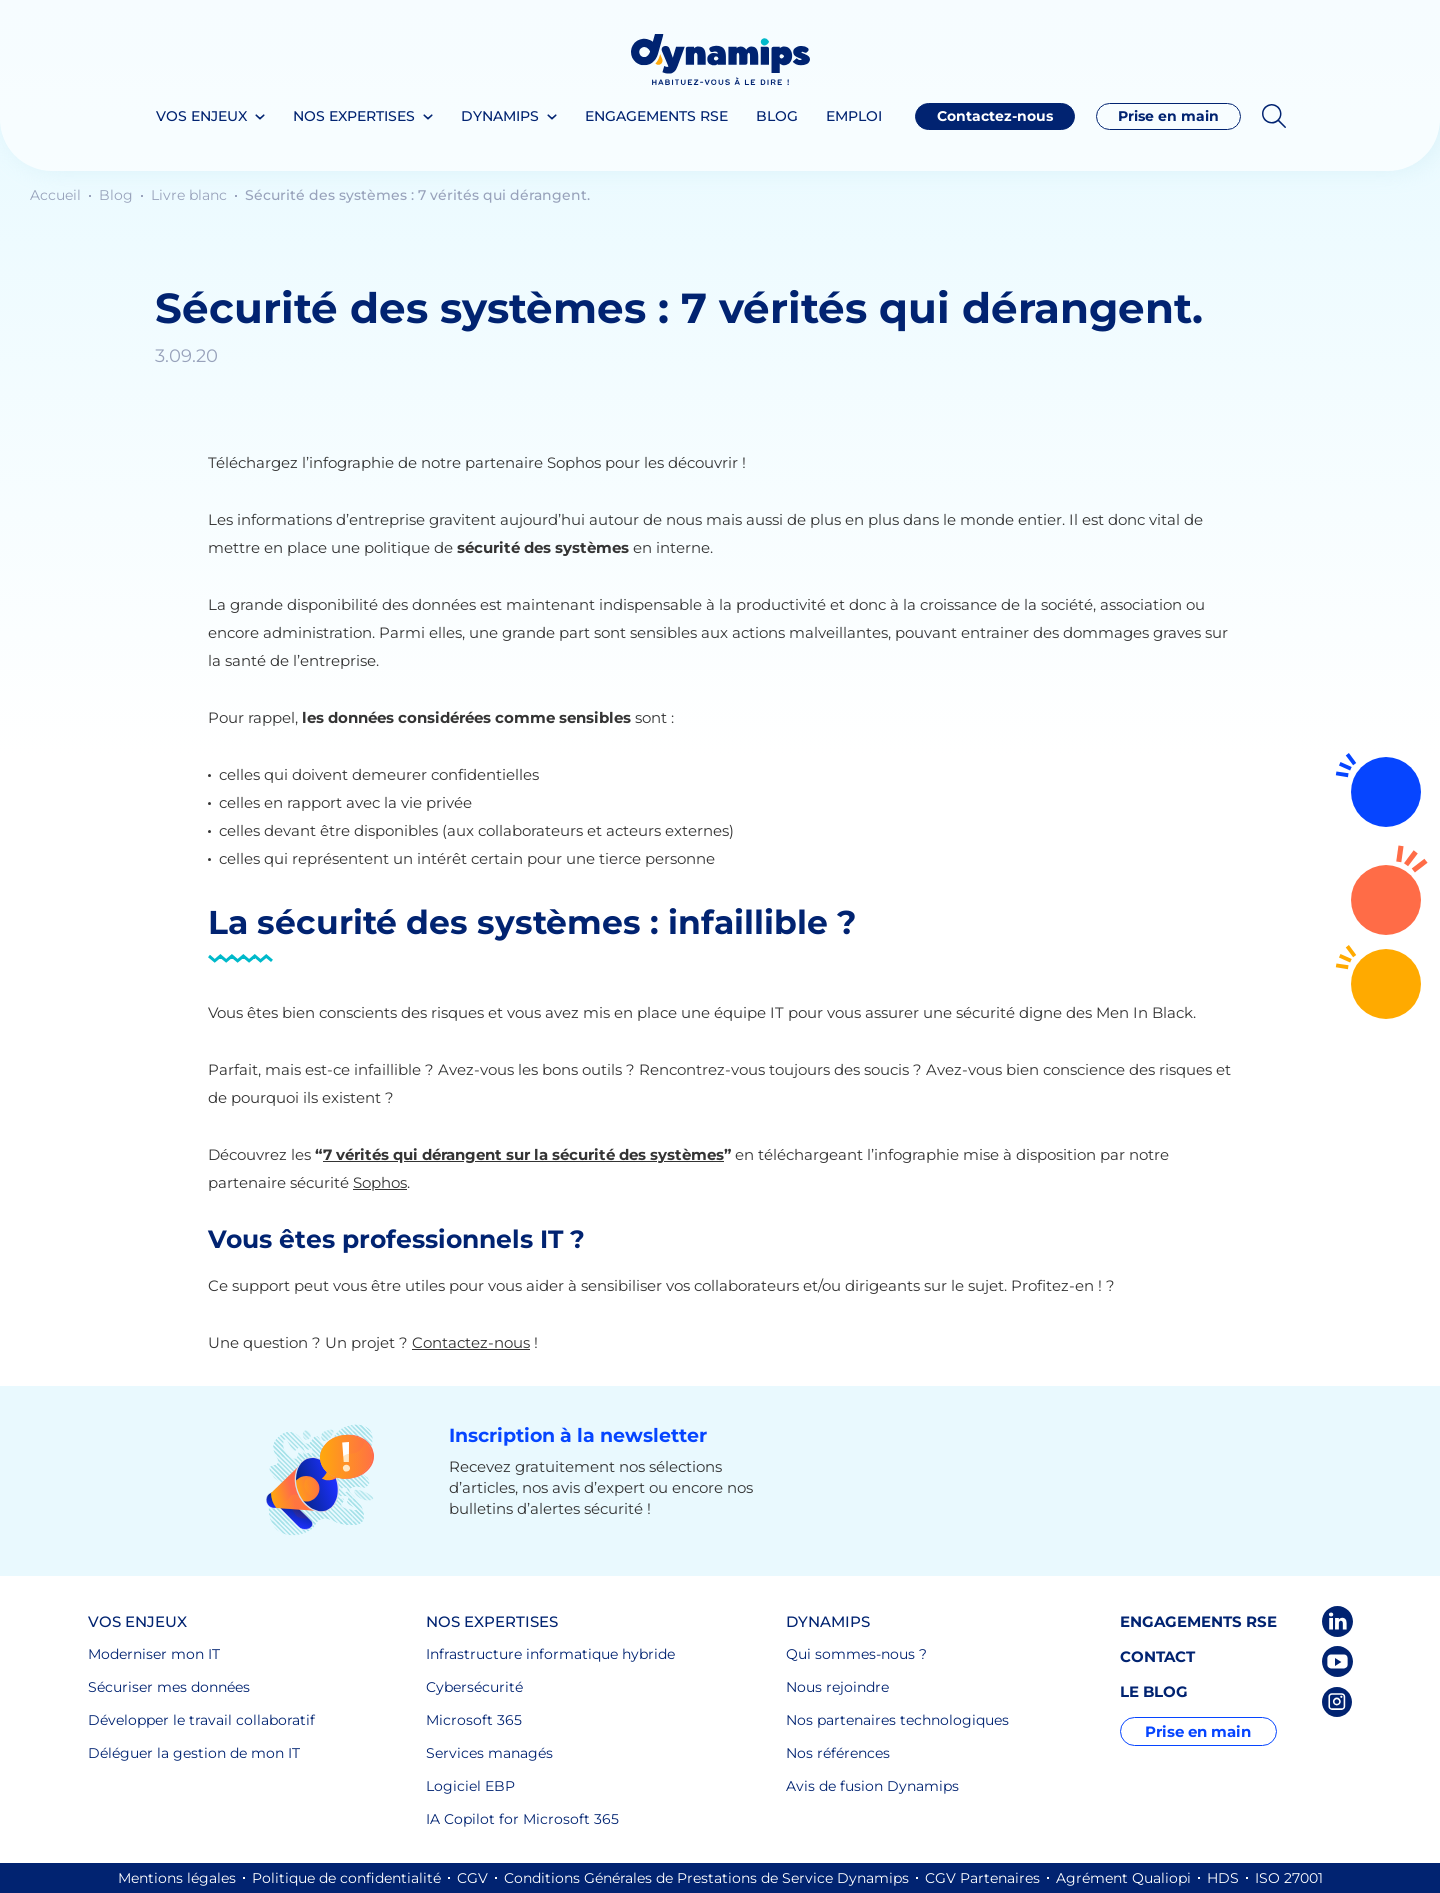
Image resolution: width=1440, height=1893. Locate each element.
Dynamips (500, 116)
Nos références (838, 1753)
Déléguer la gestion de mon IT (194, 1753)
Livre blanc (191, 195)
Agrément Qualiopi (1123, 1878)
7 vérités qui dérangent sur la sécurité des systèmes (523, 1154)
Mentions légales (177, 1878)
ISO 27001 (1289, 1878)
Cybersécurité (474, 1687)
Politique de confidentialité (346, 1878)
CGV (472, 1878)
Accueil (57, 195)
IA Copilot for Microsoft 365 (522, 1819)
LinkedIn (1337, 1621)
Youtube (1337, 1661)
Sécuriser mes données (169, 1687)
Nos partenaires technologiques (897, 1720)
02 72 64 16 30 (1386, 984)
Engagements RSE (656, 116)
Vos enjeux (201, 116)
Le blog (1154, 1691)
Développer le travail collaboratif (201, 1720)
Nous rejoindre (837, 1687)
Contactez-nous (1386, 900)
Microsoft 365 (474, 1720)
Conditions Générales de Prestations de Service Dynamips (706, 1878)
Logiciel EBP (470, 1786)
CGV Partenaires (982, 1878)
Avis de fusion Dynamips (872, 1786)
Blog (777, 116)
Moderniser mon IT (154, 1654)
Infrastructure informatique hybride (550, 1654)
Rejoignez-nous (1386, 792)
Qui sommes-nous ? (856, 1654)
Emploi (854, 116)
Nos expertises (354, 116)
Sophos (380, 1182)
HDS (1223, 1878)
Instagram (1337, 1701)
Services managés (489, 1753)
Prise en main (1168, 116)
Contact (1157, 1656)
